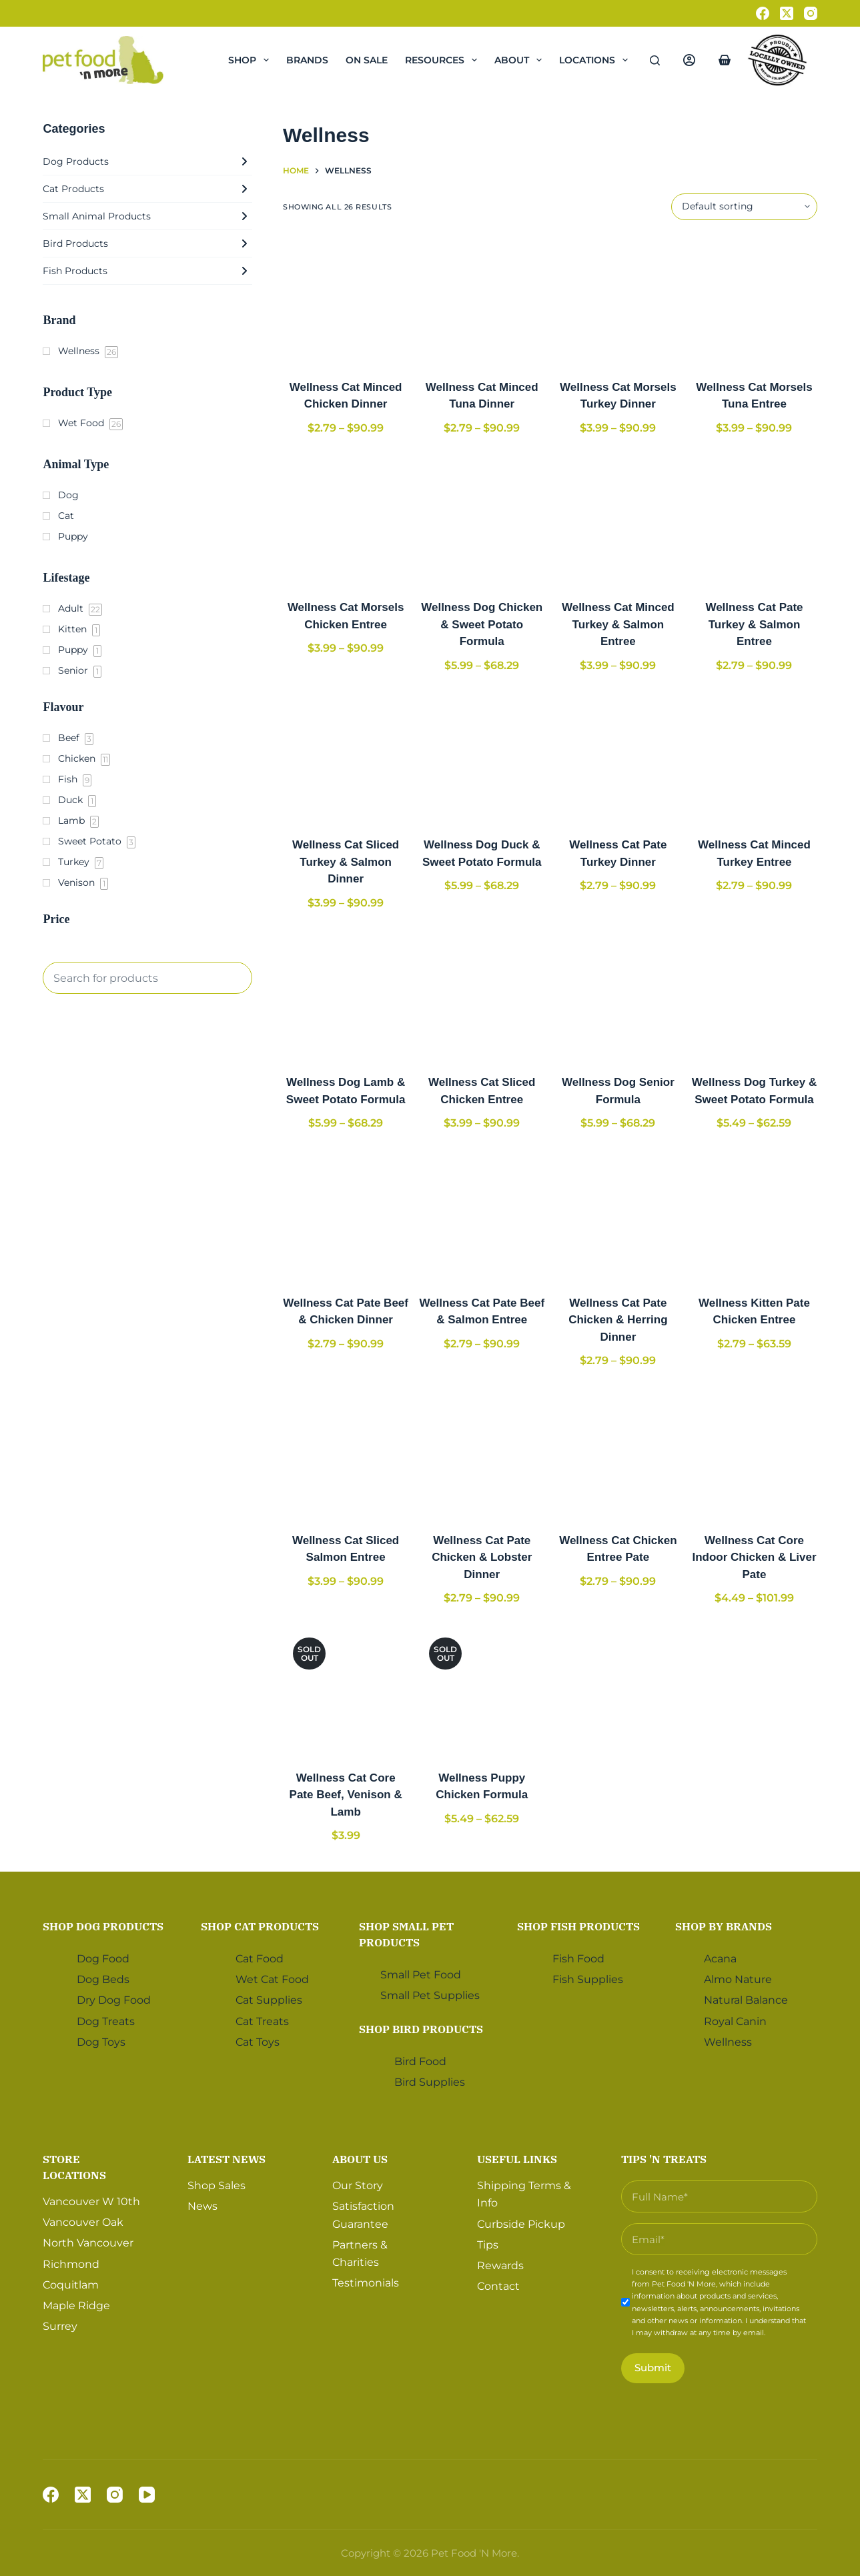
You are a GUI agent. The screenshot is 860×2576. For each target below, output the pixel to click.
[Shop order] (744, 206)
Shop (251, 60)
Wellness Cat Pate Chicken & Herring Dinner (617, 1320)
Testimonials (365, 2283)
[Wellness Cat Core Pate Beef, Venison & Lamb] (345, 1690)
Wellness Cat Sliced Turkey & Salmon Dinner (345, 861)
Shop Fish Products (578, 1926)
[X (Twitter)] (786, 13)
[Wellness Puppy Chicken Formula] (481, 1690)
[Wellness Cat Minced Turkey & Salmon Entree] (618, 519)
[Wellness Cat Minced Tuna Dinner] (481, 299)
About (520, 60)
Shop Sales (216, 2185)
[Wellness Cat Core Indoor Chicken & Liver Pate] (754, 1452)
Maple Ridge (76, 2305)
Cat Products (147, 189)
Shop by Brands (723, 1926)
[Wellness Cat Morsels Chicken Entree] (345, 519)
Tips (487, 2244)
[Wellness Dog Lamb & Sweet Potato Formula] (345, 994)
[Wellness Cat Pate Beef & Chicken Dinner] (345, 1215)
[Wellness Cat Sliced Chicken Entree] (481, 994)
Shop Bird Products (421, 2028)
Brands (307, 60)
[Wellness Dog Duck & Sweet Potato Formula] (481, 757)
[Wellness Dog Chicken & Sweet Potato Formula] (481, 519)
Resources (443, 60)
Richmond (71, 2263)
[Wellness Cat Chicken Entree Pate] (618, 1452)
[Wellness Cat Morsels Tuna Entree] (754, 299)
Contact (498, 2286)
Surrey (60, 2326)
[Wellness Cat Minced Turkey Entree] (754, 757)
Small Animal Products (147, 216)
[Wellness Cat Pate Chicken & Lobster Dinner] (481, 1452)
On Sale (367, 60)
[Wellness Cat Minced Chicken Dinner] (345, 299)
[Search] (655, 60)
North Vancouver (88, 2242)
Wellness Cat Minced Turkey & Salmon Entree (618, 624)
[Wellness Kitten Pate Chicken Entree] (754, 1215)
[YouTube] (147, 2495)
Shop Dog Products (103, 1926)
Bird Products (147, 243)
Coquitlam (71, 2284)
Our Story (357, 2185)
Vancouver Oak (83, 2222)
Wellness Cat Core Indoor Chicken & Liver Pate (754, 1557)
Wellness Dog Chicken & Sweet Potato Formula (481, 624)
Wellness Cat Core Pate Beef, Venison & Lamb (346, 1795)
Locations (596, 60)
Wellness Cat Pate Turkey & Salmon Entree (754, 624)
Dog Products (147, 161)
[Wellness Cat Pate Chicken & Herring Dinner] (618, 1215)
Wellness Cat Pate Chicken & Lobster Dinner (482, 1557)
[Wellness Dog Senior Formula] (618, 994)
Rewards (500, 2265)
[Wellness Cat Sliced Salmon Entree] (345, 1452)
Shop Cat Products (260, 1926)
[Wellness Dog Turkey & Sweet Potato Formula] (754, 994)
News (202, 2206)
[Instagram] (810, 13)
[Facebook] (762, 13)
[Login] (689, 60)
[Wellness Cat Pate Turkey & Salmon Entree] (754, 519)
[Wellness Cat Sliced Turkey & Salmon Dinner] (345, 757)
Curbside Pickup (521, 2223)
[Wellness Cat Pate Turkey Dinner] (618, 757)
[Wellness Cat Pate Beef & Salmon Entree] (481, 1215)
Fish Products (147, 271)
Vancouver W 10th (91, 2201)
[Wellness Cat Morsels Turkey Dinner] (618, 299)
